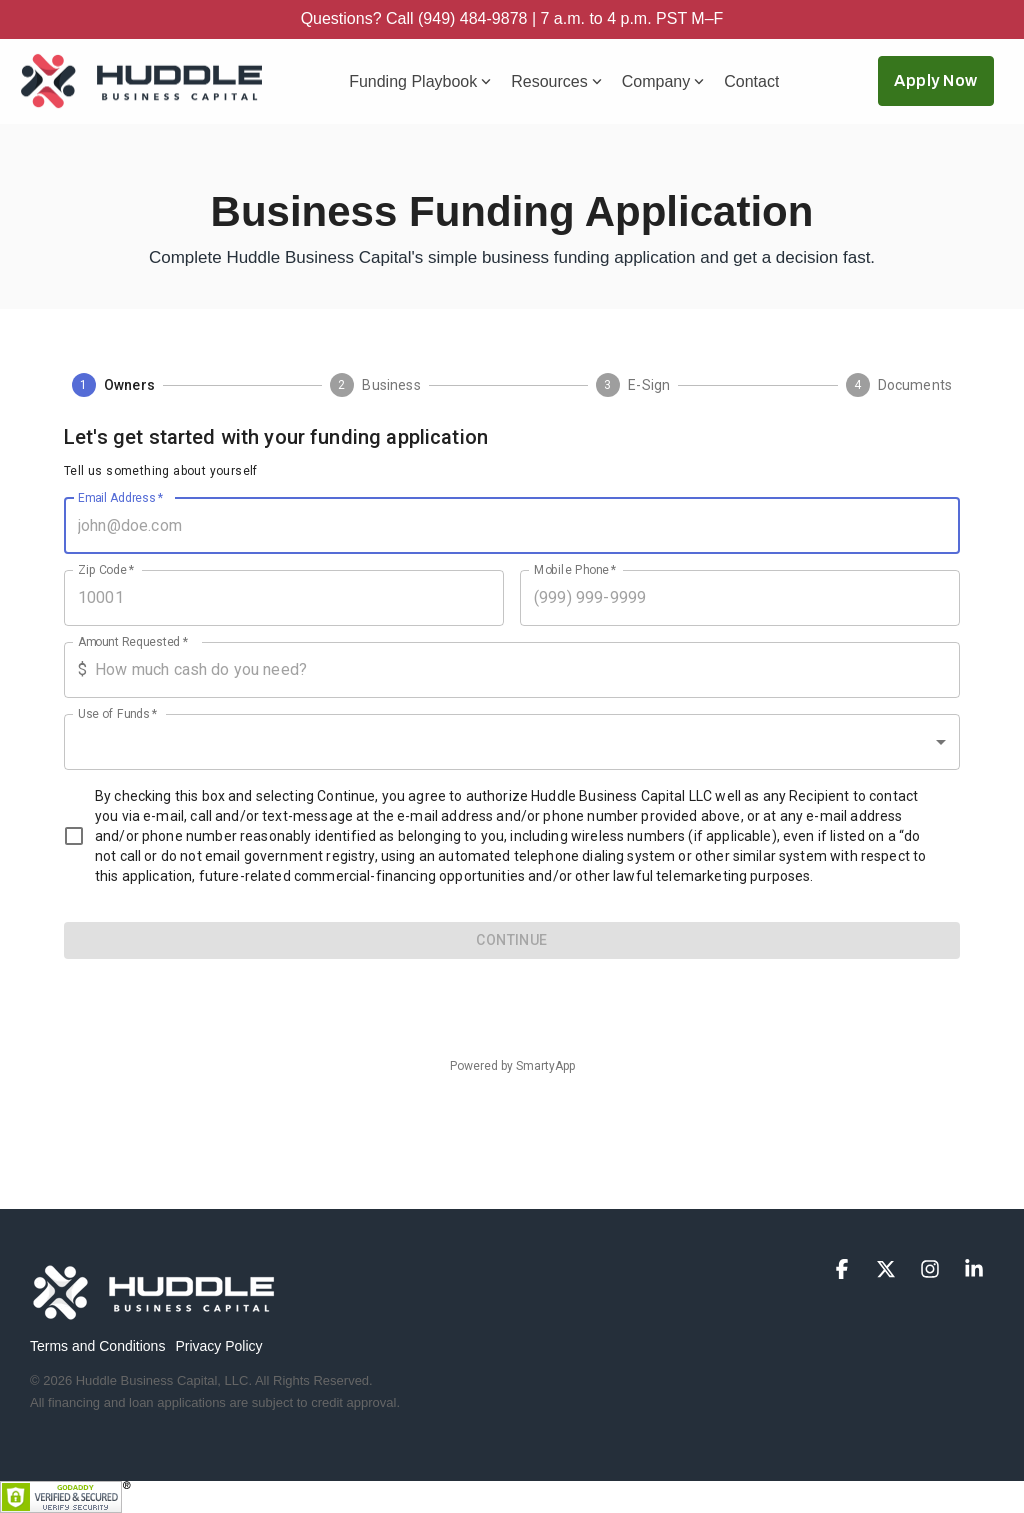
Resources (556, 81)
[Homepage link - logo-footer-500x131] (155, 1314)
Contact (751, 81)
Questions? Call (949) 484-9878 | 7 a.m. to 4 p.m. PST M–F (512, 18)
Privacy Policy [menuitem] (218, 1346)
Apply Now (936, 80)
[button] (844, 1270)
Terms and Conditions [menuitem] (97, 1346)
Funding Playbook (420, 81)
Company (663, 81)
